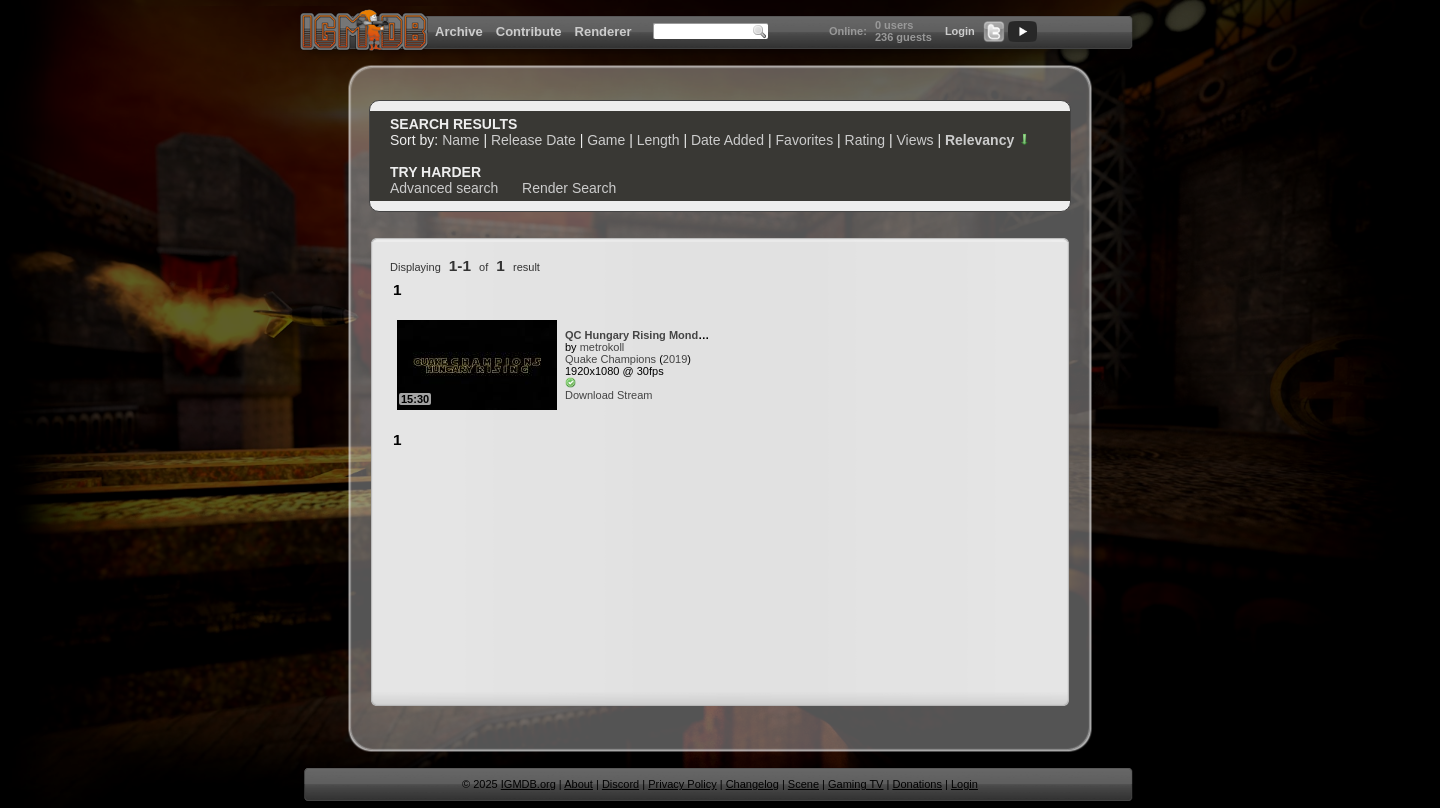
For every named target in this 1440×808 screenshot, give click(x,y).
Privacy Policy (682, 784)
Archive (459, 31)
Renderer (603, 31)
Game (606, 140)
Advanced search (444, 188)
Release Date (533, 140)
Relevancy (988, 140)
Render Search (569, 188)
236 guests (903, 37)
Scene (803, 784)
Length (658, 140)
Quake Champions (610, 359)
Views (914, 140)
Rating (865, 140)
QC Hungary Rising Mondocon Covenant (671, 335)
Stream (634, 395)
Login (960, 31)
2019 (675, 359)
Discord (620, 784)
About (578, 784)
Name (460, 140)
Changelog (752, 784)
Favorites (805, 140)
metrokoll (602, 347)
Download (589, 395)
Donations (917, 784)
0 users (894, 25)
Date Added (727, 140)
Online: (848, 31)
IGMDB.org (528, 784)
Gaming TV (855, 784)
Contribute (529, 31)
